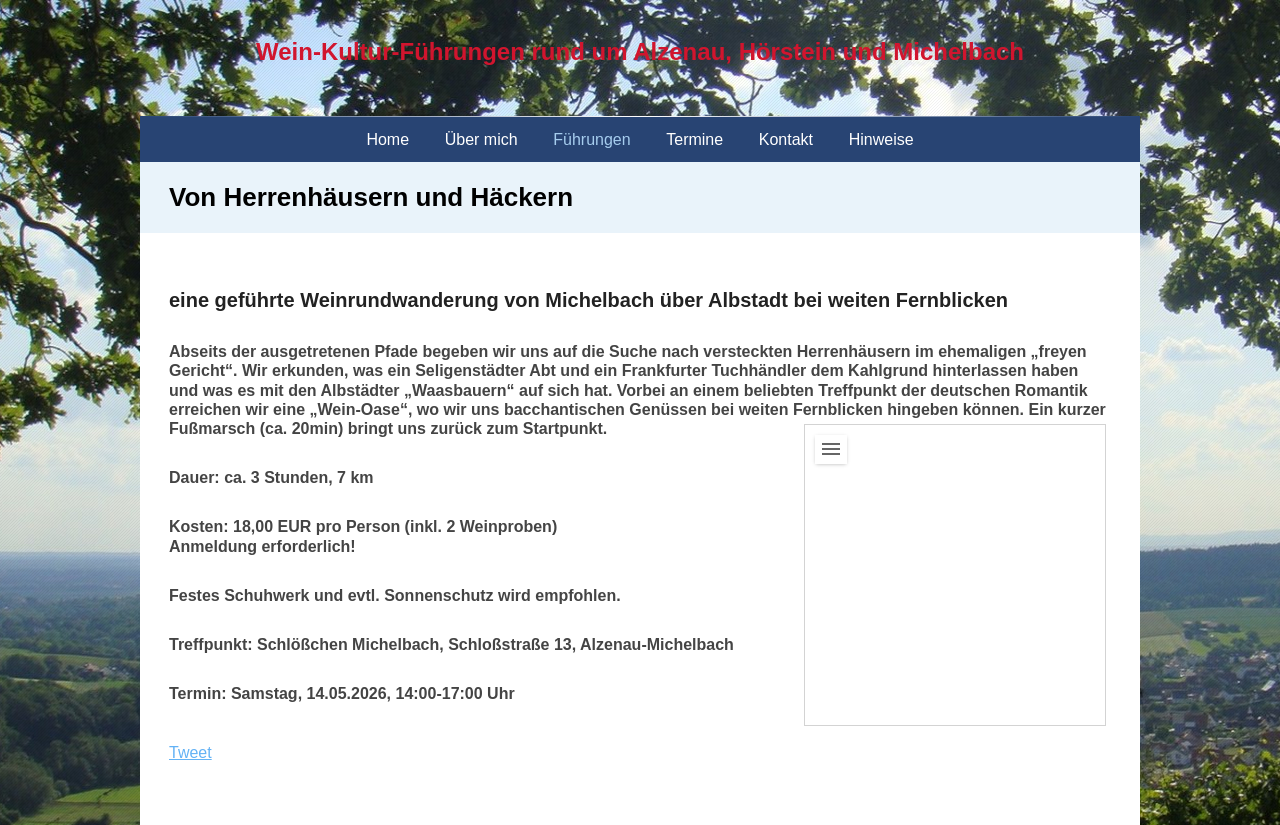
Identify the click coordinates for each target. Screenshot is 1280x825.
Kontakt (786, 139)
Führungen (591, 139)
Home (387, 139)
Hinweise (881, 139)
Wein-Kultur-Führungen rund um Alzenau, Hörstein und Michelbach (640, 51)
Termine (694, 139)
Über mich (481, 139)
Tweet (190, 752)
